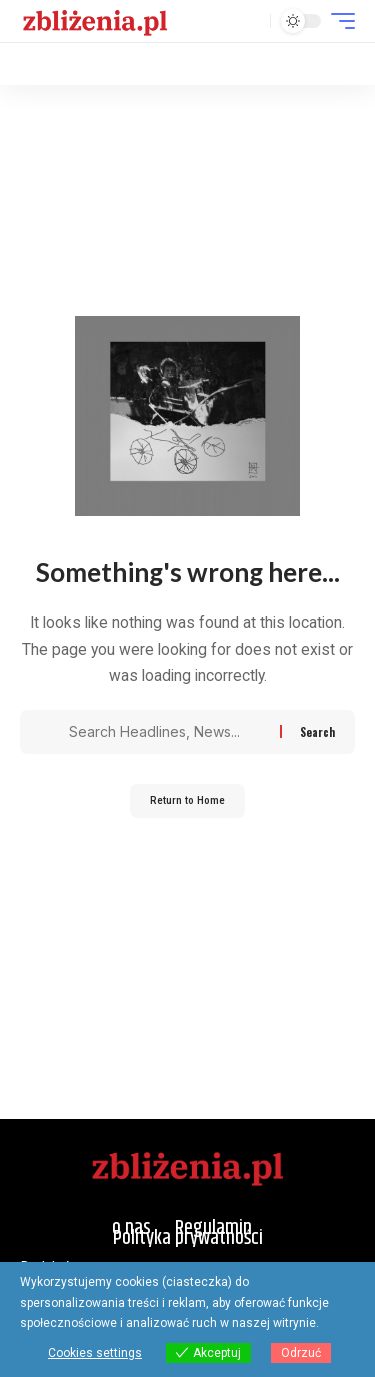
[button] (250, 21)
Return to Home (187, 800)
